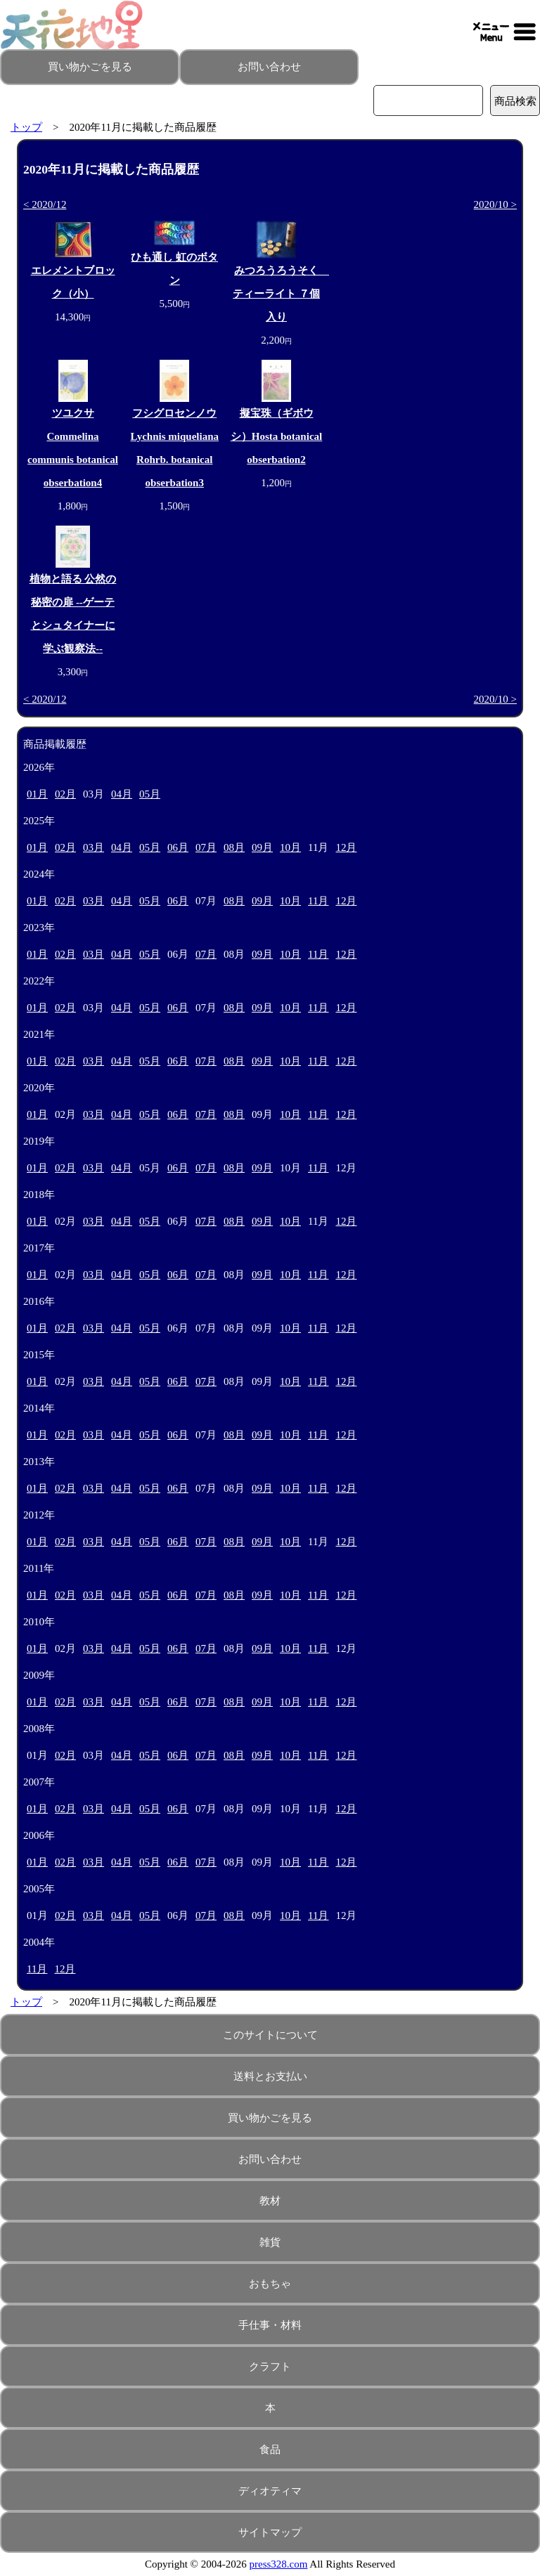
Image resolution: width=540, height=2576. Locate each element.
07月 (206, 847)
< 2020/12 (44, 204)
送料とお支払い (270, 2076)
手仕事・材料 (270, 2325)
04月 (121, 794)
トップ (26, 127)
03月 (93, 847)
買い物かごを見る (90, 66)
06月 (177, 847)
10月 (290, 847)
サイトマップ (270, 2532)
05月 (149, 794)
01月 (37, 794)
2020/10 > (495, 204)
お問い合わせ (269, 66)
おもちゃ (270, 2283)
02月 (65, 794)
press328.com (279, 2564)
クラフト (270, 2366)
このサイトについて (270, 2035)
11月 (318, 900)
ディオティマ (270, 2491)
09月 (262, 847)
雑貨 (270, 2242)
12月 (345, 847)
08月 (234, 847)
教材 (270, 2200)
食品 (270, 2449)
